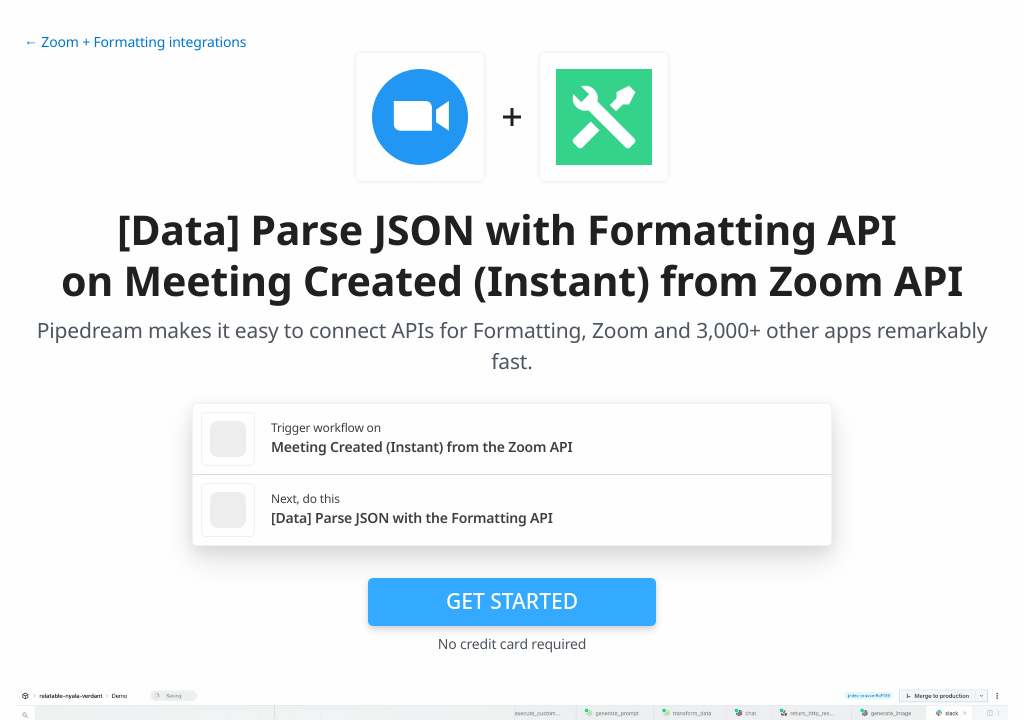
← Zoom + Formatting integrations (135, 42)
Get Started (512, 601)
